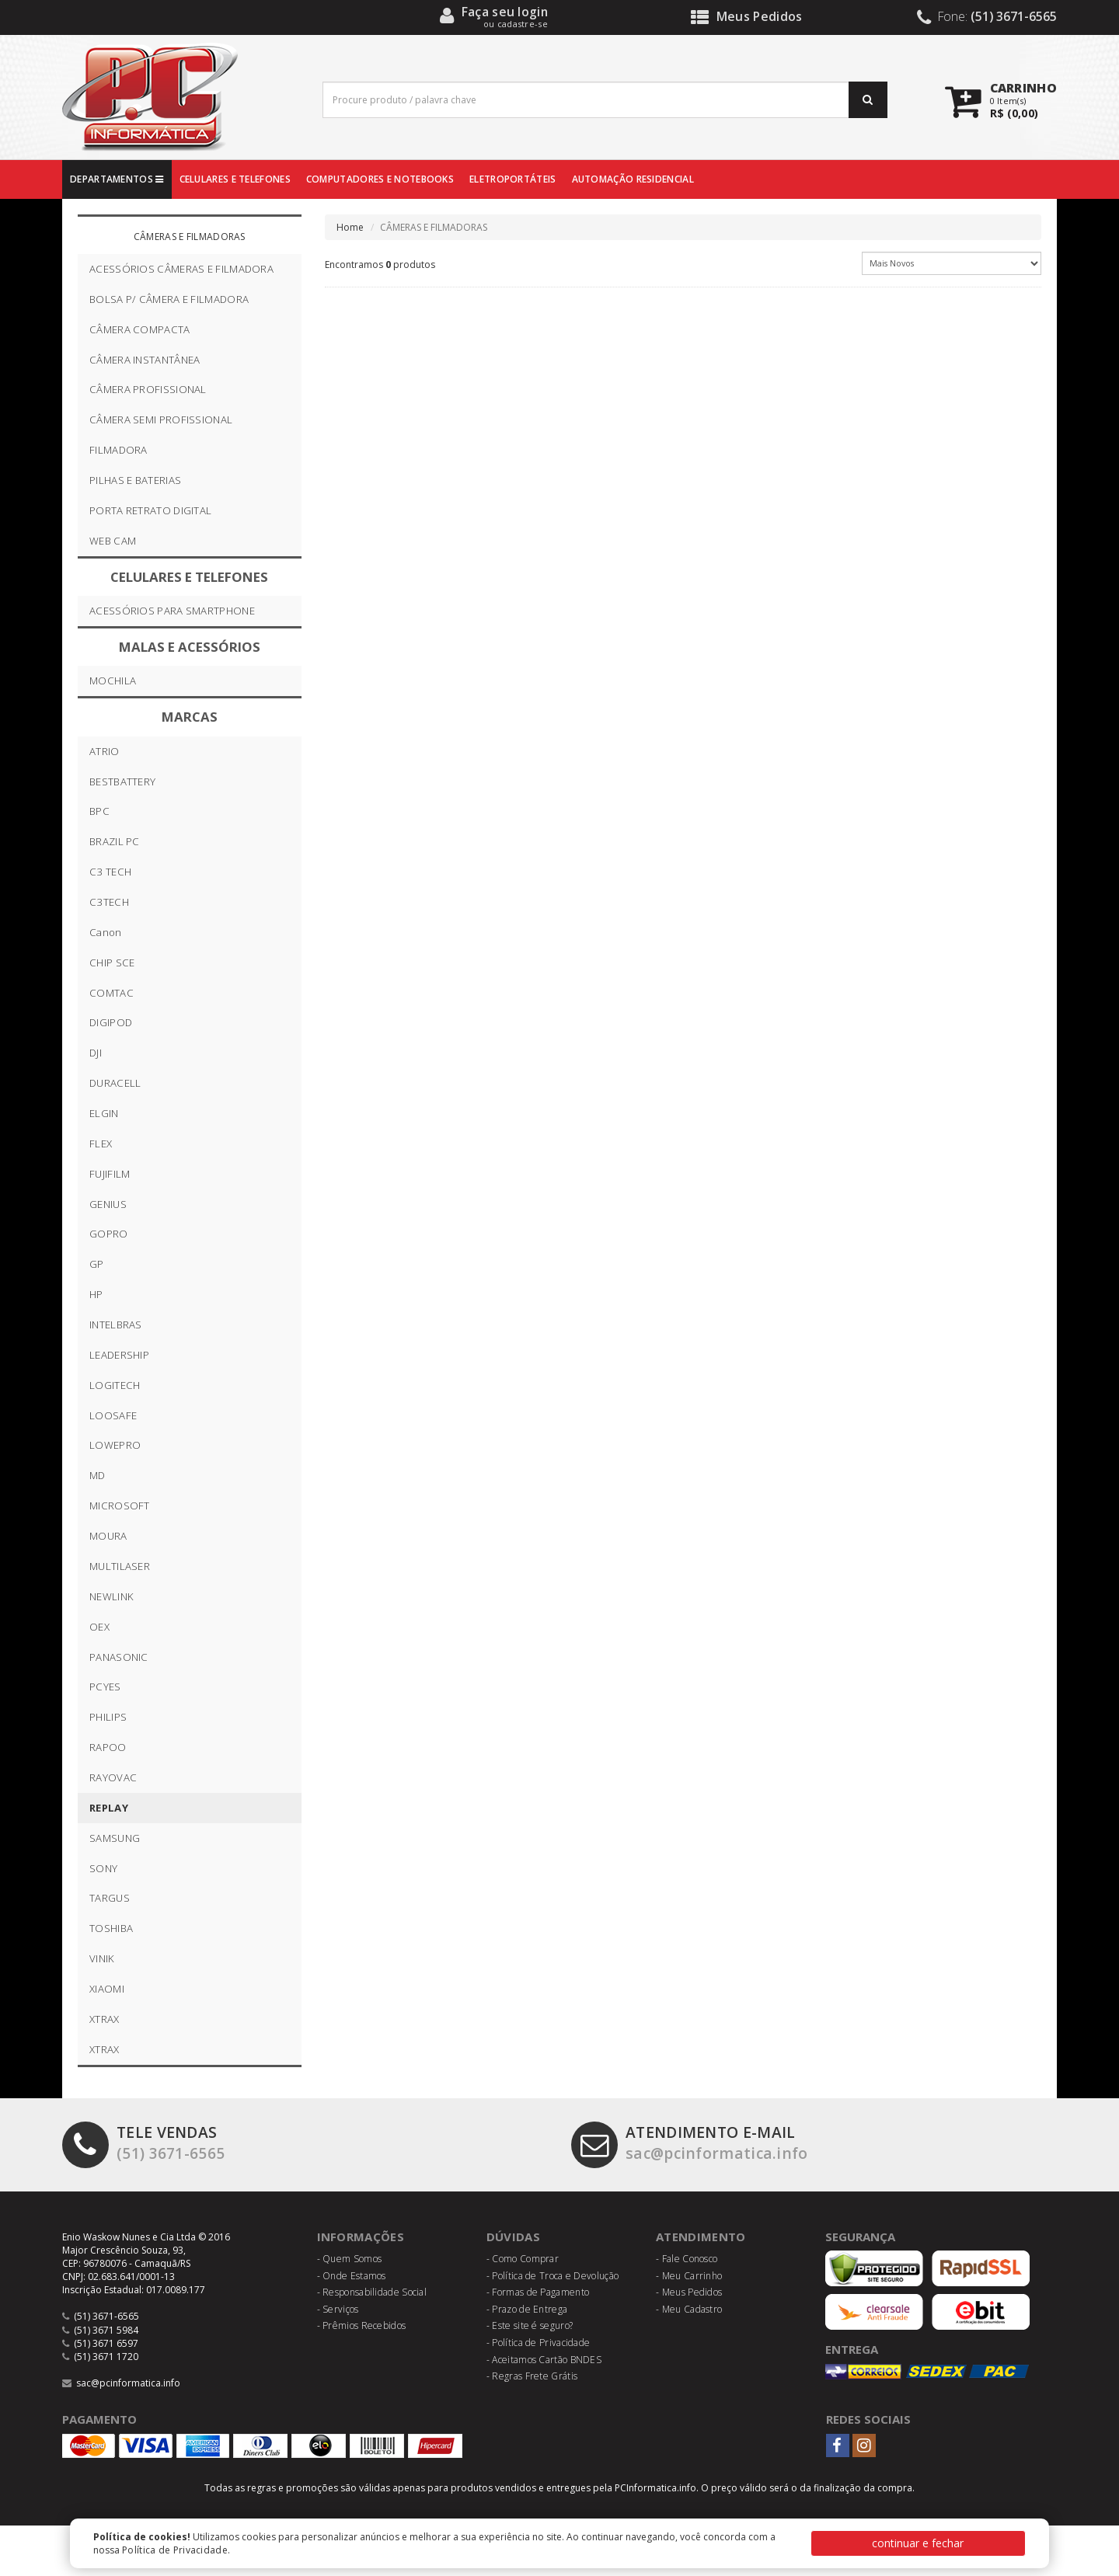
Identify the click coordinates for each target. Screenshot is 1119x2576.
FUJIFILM (109, 1174)
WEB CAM (112, 541)
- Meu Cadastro (689, 2309)
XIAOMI (106, 1989)
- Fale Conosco (686, 2258)
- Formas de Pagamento (537, 2292)
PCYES (105, 1687)
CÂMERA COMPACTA (139, 329)
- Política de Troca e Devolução (552, 2275)
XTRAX (104, 2019)
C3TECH (109, 902)
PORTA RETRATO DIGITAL (150, 510)
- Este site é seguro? (529, 2325)
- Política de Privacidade (538, 2342)
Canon (105, 932)
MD (97, 1475)
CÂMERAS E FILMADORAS (190, 236)
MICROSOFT (119, 1506)
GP (96, 1264)
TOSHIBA (111, 1928)
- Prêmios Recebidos (361, 2325)
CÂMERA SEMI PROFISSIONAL (160, 419)
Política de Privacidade (175, 2550)
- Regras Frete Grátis (531, 2376)
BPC (99, 811)
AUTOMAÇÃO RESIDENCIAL (633, 179)
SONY (103, 1868)
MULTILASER (119, 1566)
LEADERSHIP (119, 1355)
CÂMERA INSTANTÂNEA (144, 360)
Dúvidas (513, 2236)
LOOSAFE (113, 1415)
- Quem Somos (349, 2258)
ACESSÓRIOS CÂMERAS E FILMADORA (181, 269)
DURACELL (115, 1083)
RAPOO (108, 1747)
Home (350, 227)
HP (96, 1294)
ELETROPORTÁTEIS (512, 179)
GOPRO (108, 1234)
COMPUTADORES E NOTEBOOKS (380, 179)
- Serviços (338, 2309)
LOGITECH (114, 1385)
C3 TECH (110, 872)
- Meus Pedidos (689, 2292)
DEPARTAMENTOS (117, 179)
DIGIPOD (110, 1022)
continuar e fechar (918, 2543)
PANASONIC (118, 1657)
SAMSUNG (114, 1838)
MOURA (108, 1536)
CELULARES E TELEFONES (235, 179)
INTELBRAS (115, 1325)
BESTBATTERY (122, 781)
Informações (360, 2236)
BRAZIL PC (114, 841)
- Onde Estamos (351, 2275)
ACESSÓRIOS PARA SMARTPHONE (172, 611)
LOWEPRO (115, 1445)
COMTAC (111, 993)
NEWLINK (111, 1596)
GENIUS (108, 1204)
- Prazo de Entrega (526, 2309)
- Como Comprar (522, 2258)
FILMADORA (118, 450)
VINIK (102, 1958)
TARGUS (109, 1898)
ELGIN (104, 1113)
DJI (95, 1053)
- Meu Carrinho (689, 2275)
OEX (99, 1627)
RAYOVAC (113, 1777)
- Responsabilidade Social (372, 2292)
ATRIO (104, 751)
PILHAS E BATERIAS (135, 480)
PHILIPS (108, 1717)
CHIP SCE (111, 962)
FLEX (100, 1143)
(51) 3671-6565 (143, 2143)
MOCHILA (112, 681)
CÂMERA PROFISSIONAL (148, 389)
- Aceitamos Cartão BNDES (543, 2359)
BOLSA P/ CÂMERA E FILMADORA (169, 299)
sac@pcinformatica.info (689, 2143)
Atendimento (700, 2236)
